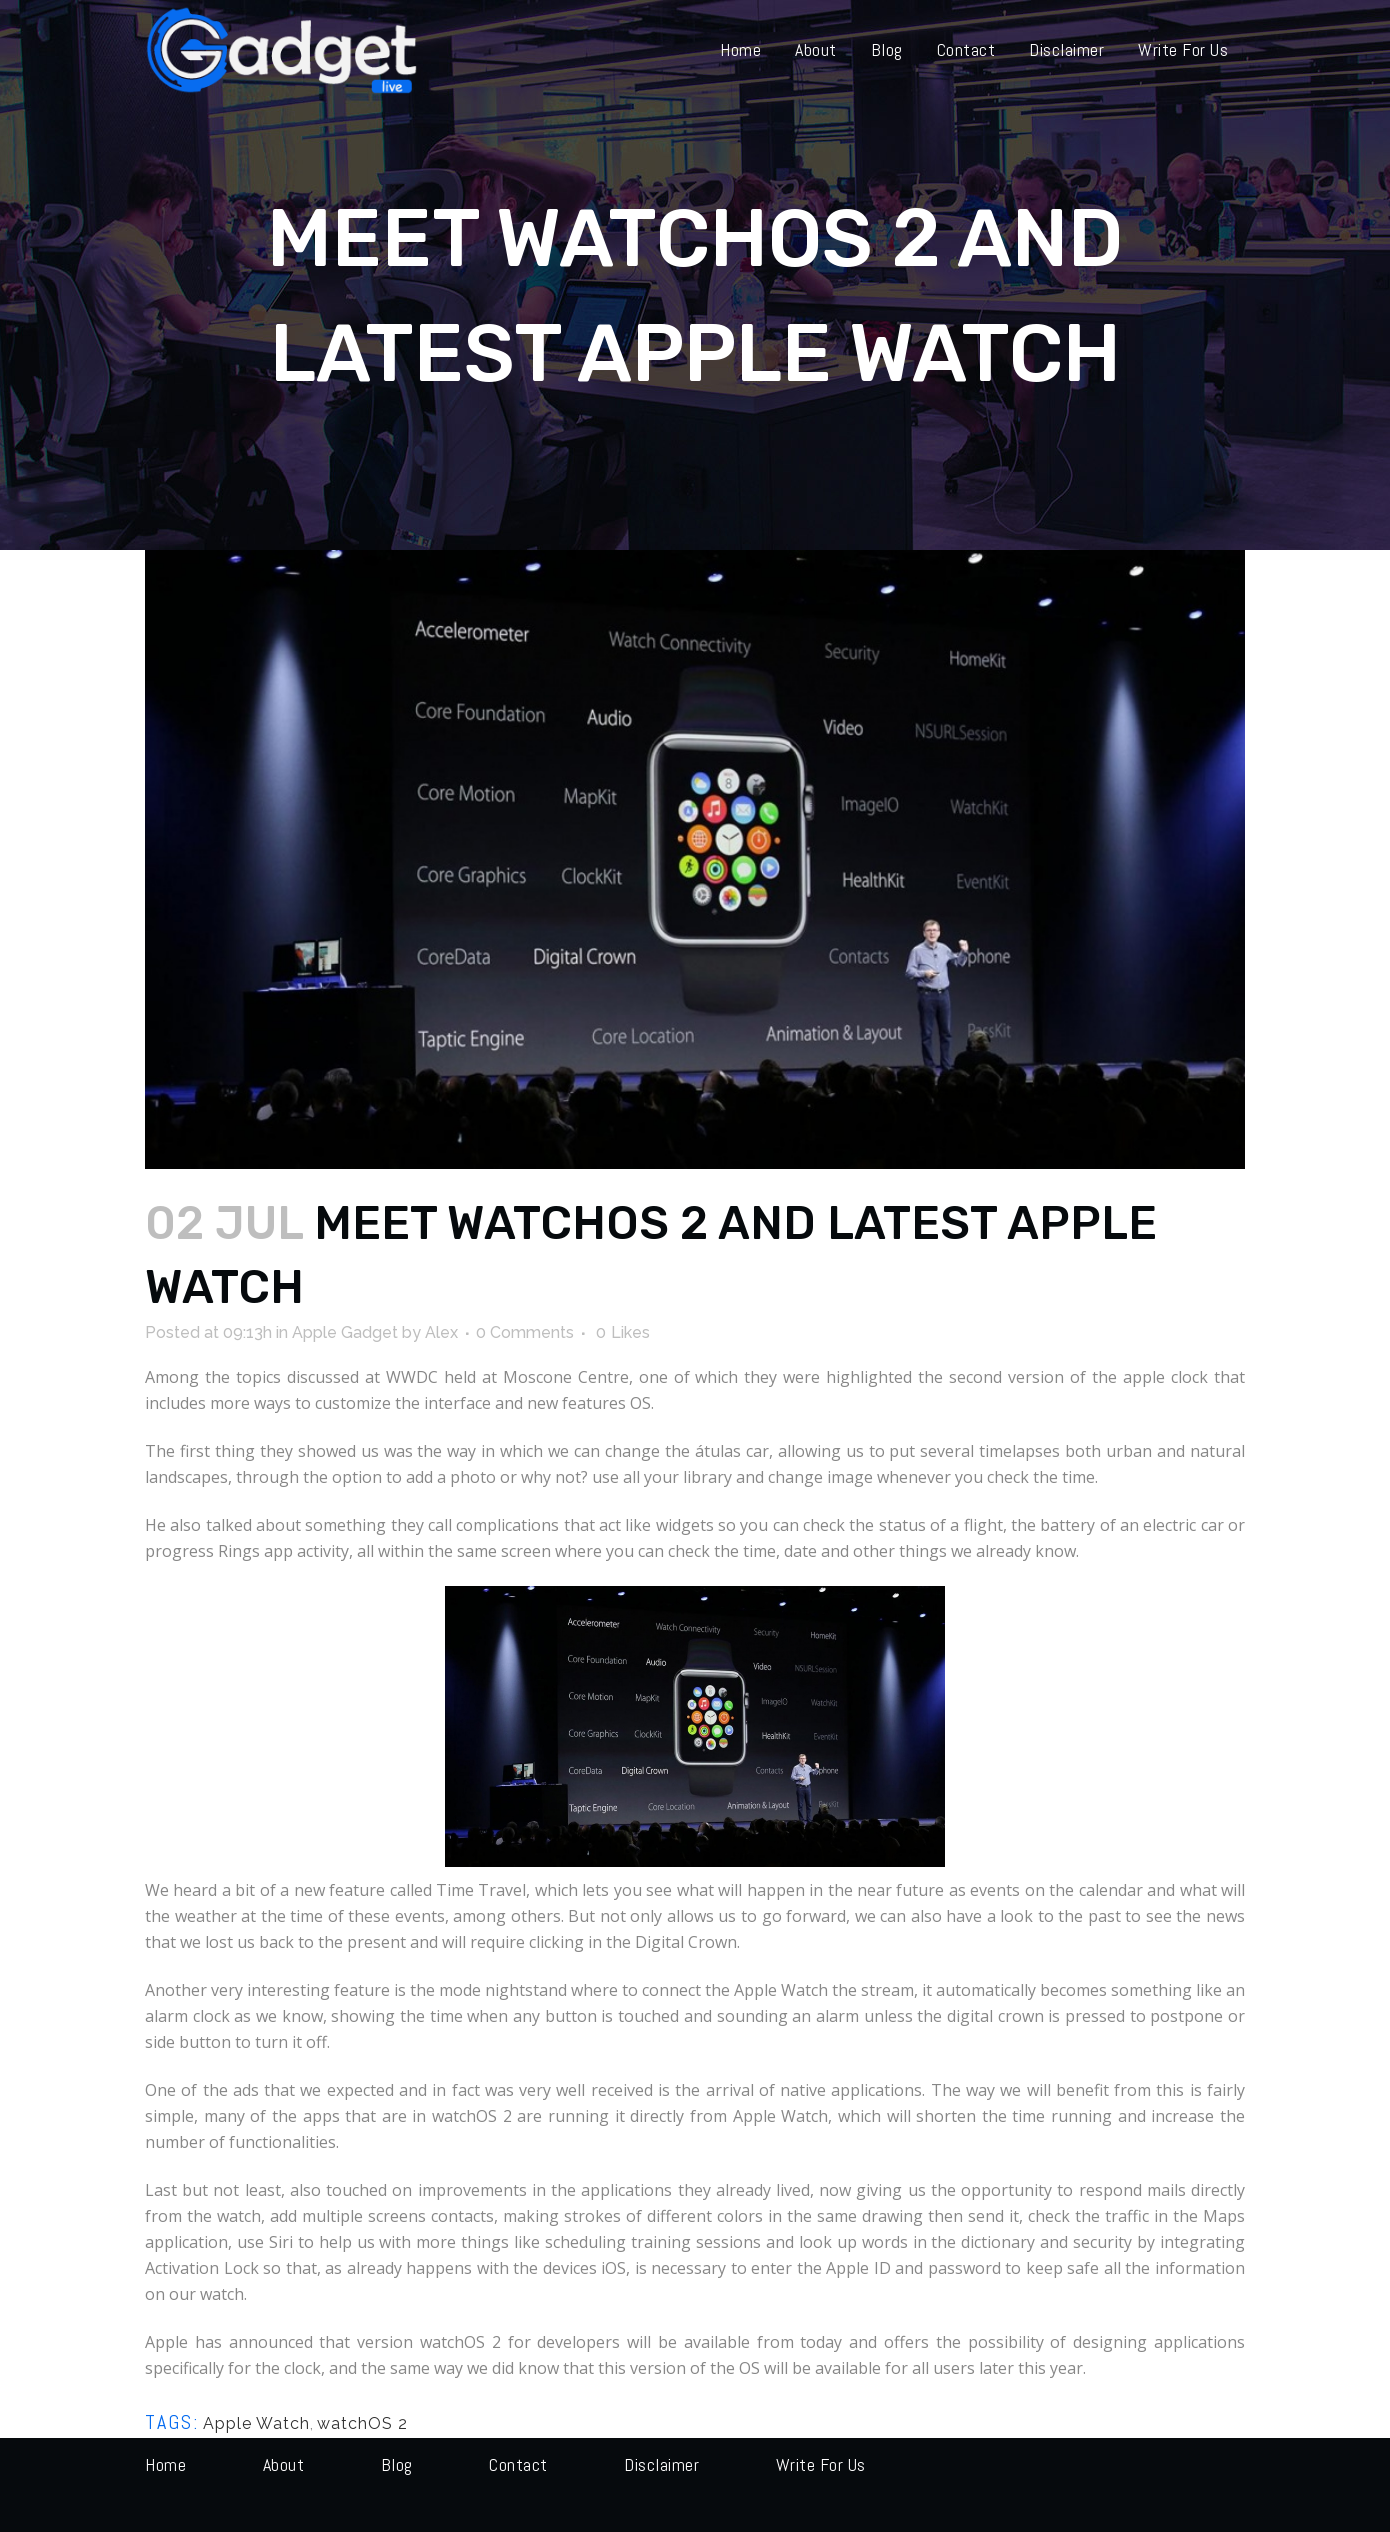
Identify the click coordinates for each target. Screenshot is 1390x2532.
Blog (397, 2464)
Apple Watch (256, 2423)
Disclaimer (661, 2464)
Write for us (821, 2464)
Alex (441, 1332)
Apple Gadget (345, 1332)
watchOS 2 (362, 2423)
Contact (518, 2464)
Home (165, 2464)
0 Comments (525, 1332)
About (284, 2464)
